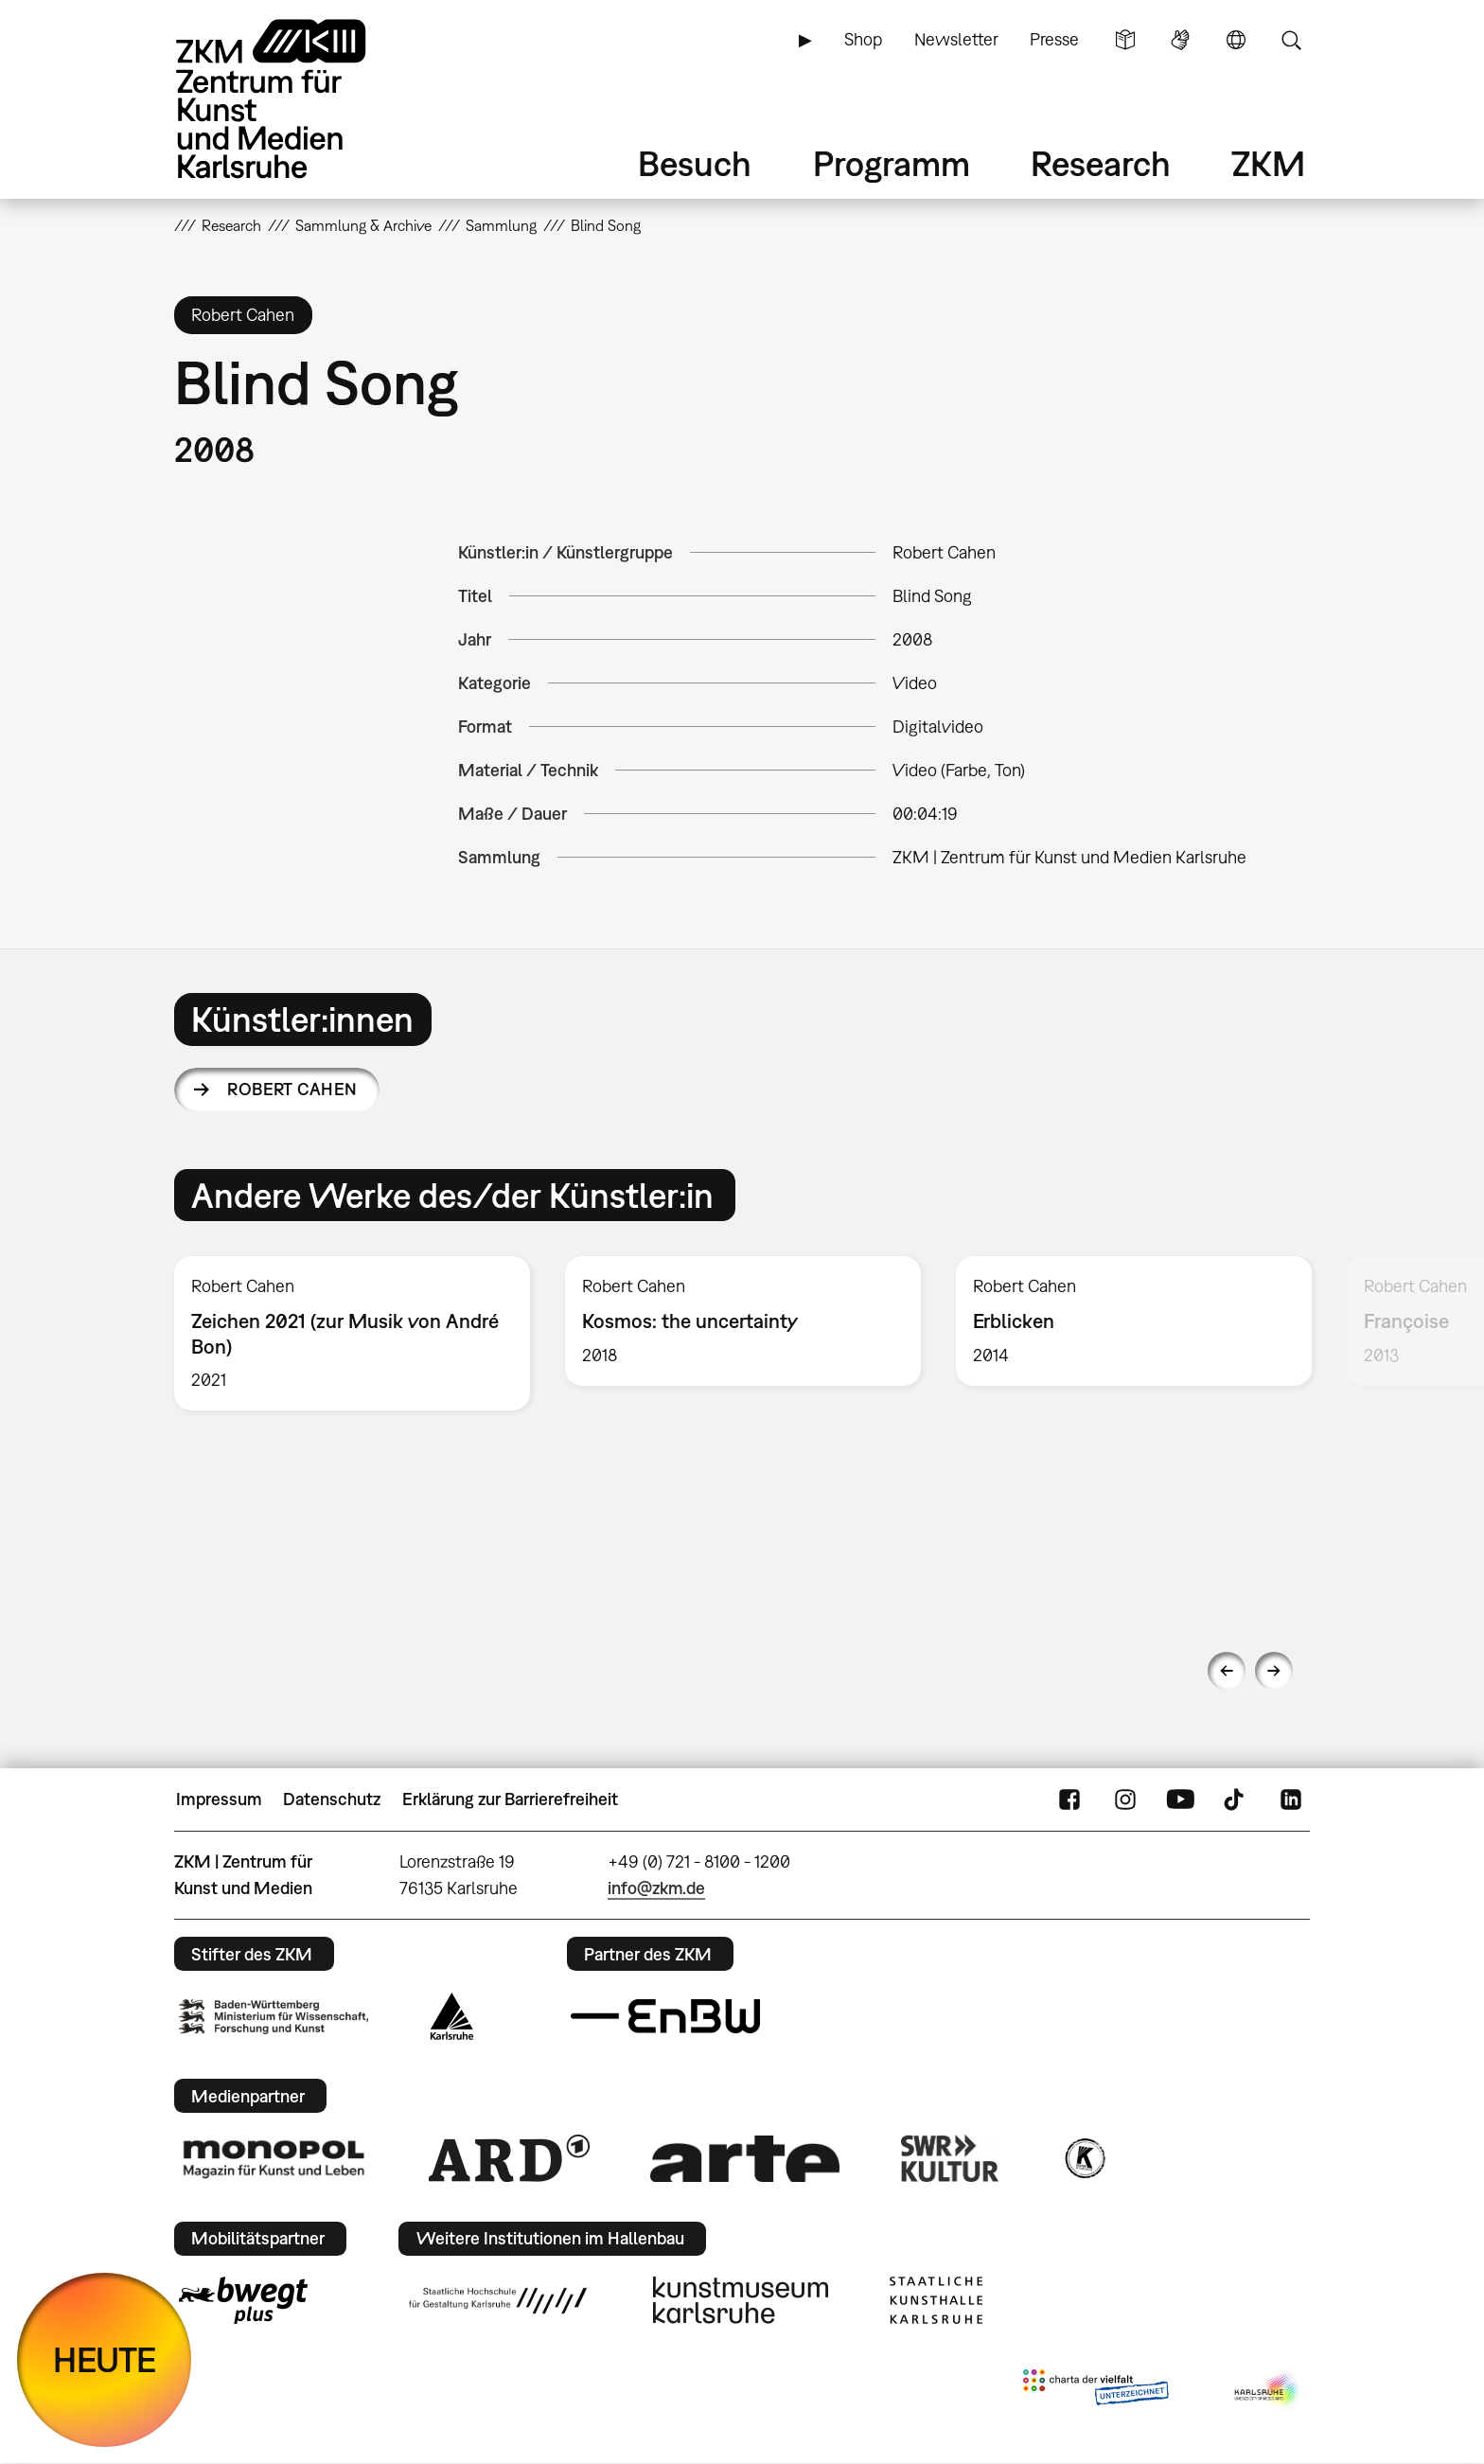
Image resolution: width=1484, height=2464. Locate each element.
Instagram (1125, 1799)
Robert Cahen (292, 1089)
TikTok (1236, 1799)
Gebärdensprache (1180, 39)
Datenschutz (331, 1799)
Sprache (1236, 39)
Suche (1291, 39)
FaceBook (1069, 1799)
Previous (1227, 1671)
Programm (891, 163)
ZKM (1268, 163)
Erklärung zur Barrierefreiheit (510, 1799)
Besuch (694, 163)
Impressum (219, 1799)
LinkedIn (1291, 1799)
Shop (863, 39)
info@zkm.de (656, 1888)
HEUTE (104, 2359)
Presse (1054, 39)
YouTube (1180, 1799)
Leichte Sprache (1125, 39)
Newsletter (956, 39)
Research (1101, 163)
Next (1274, 1671)
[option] (352, 1333)
